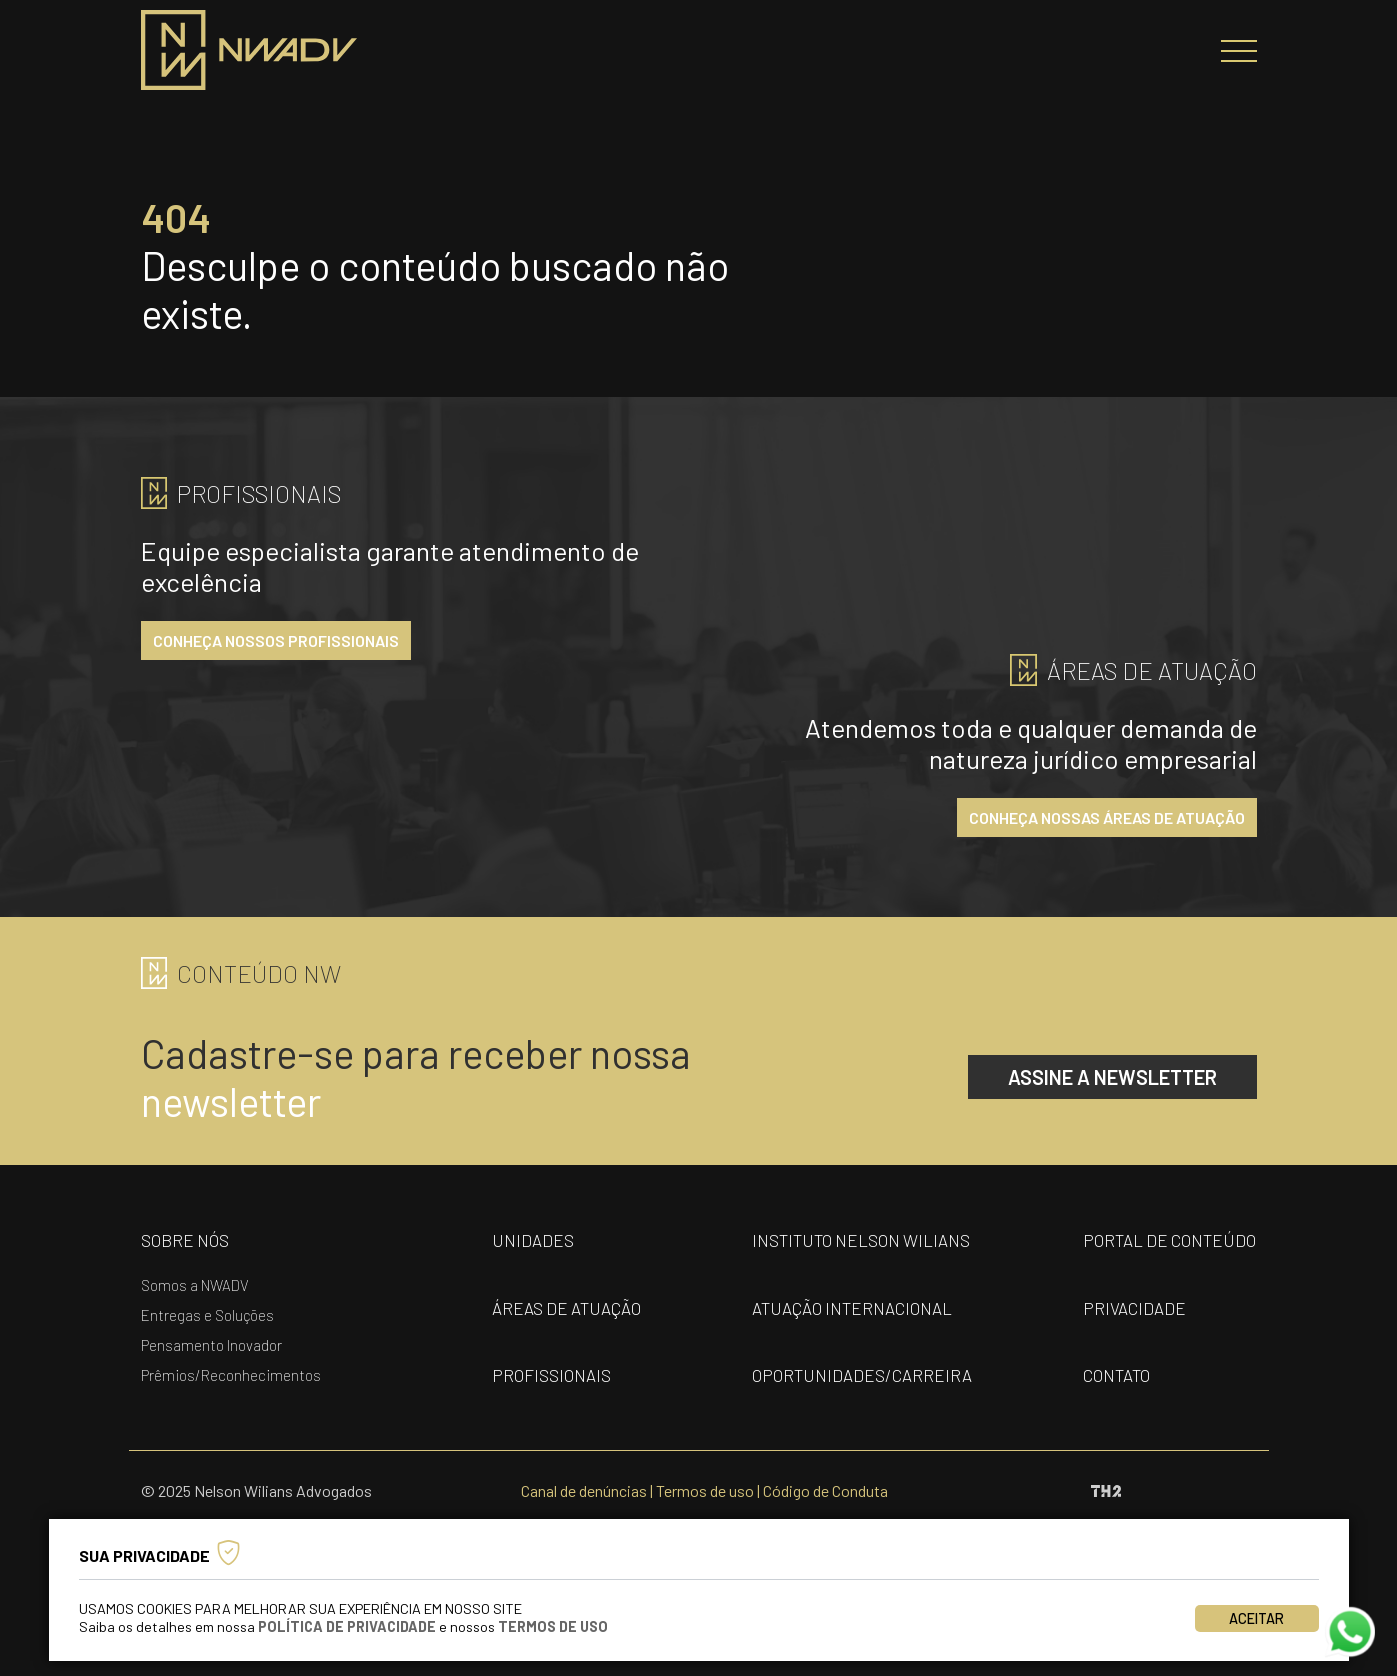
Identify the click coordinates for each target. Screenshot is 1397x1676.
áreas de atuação (566, 1308)
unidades (533, 1240)
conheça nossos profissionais (276, 640)
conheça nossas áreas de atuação (1107, 817)
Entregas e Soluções (207, 1315)
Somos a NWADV (195, 1285)
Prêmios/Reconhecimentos (231, 1375)
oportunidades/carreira (862, 1375)
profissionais (551, 1375)
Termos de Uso (553, 1626)
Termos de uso (705, 1490)
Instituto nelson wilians (861, 1240)
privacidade (1134, 1308)
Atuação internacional (852, 1308)
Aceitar (1256, 1618)
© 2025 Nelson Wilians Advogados (256, 1490)
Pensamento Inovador (211, 1345)
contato (1116, 1375)
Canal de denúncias (584, 1490)
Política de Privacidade (347, 1626)
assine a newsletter (1112, 1077)
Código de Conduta (825, 1490)
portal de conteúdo (1169, 1240)
